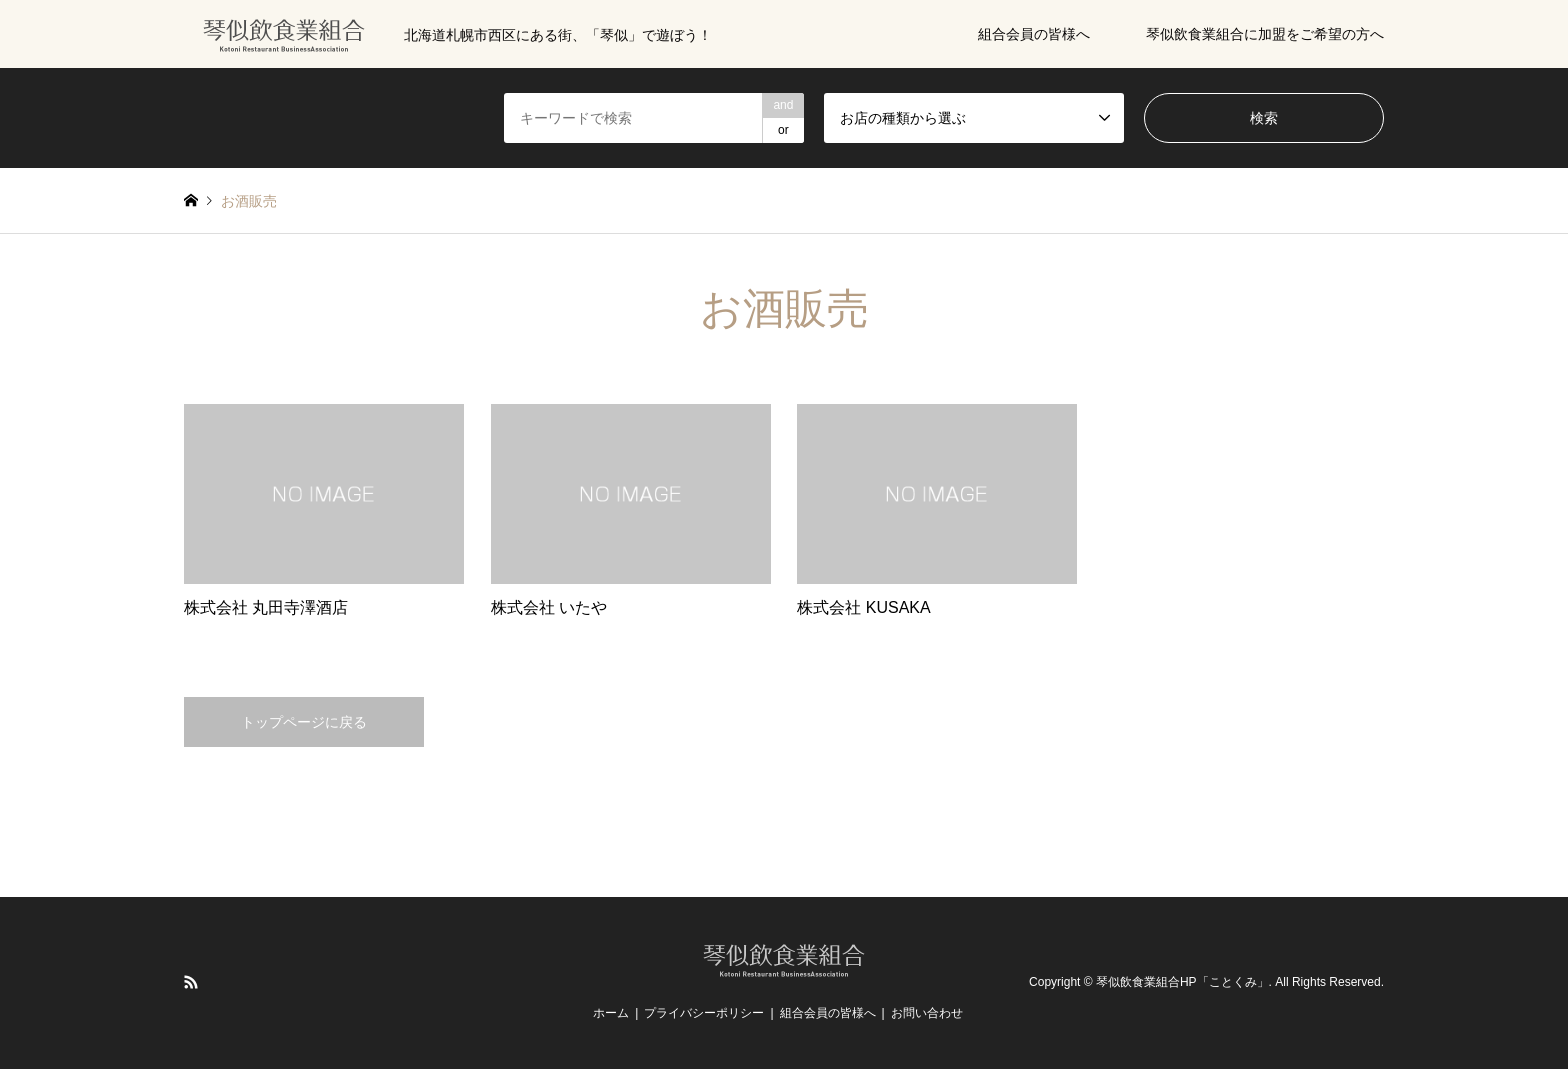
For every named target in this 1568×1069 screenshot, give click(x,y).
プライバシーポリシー (704, 1013)
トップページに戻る (304, 722)
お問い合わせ (927, 1013)
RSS (191, 982)
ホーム (611, 1013)
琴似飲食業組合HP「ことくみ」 (1182, 982)
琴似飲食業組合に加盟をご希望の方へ (1265, 34)
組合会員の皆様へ (1034, 34)
